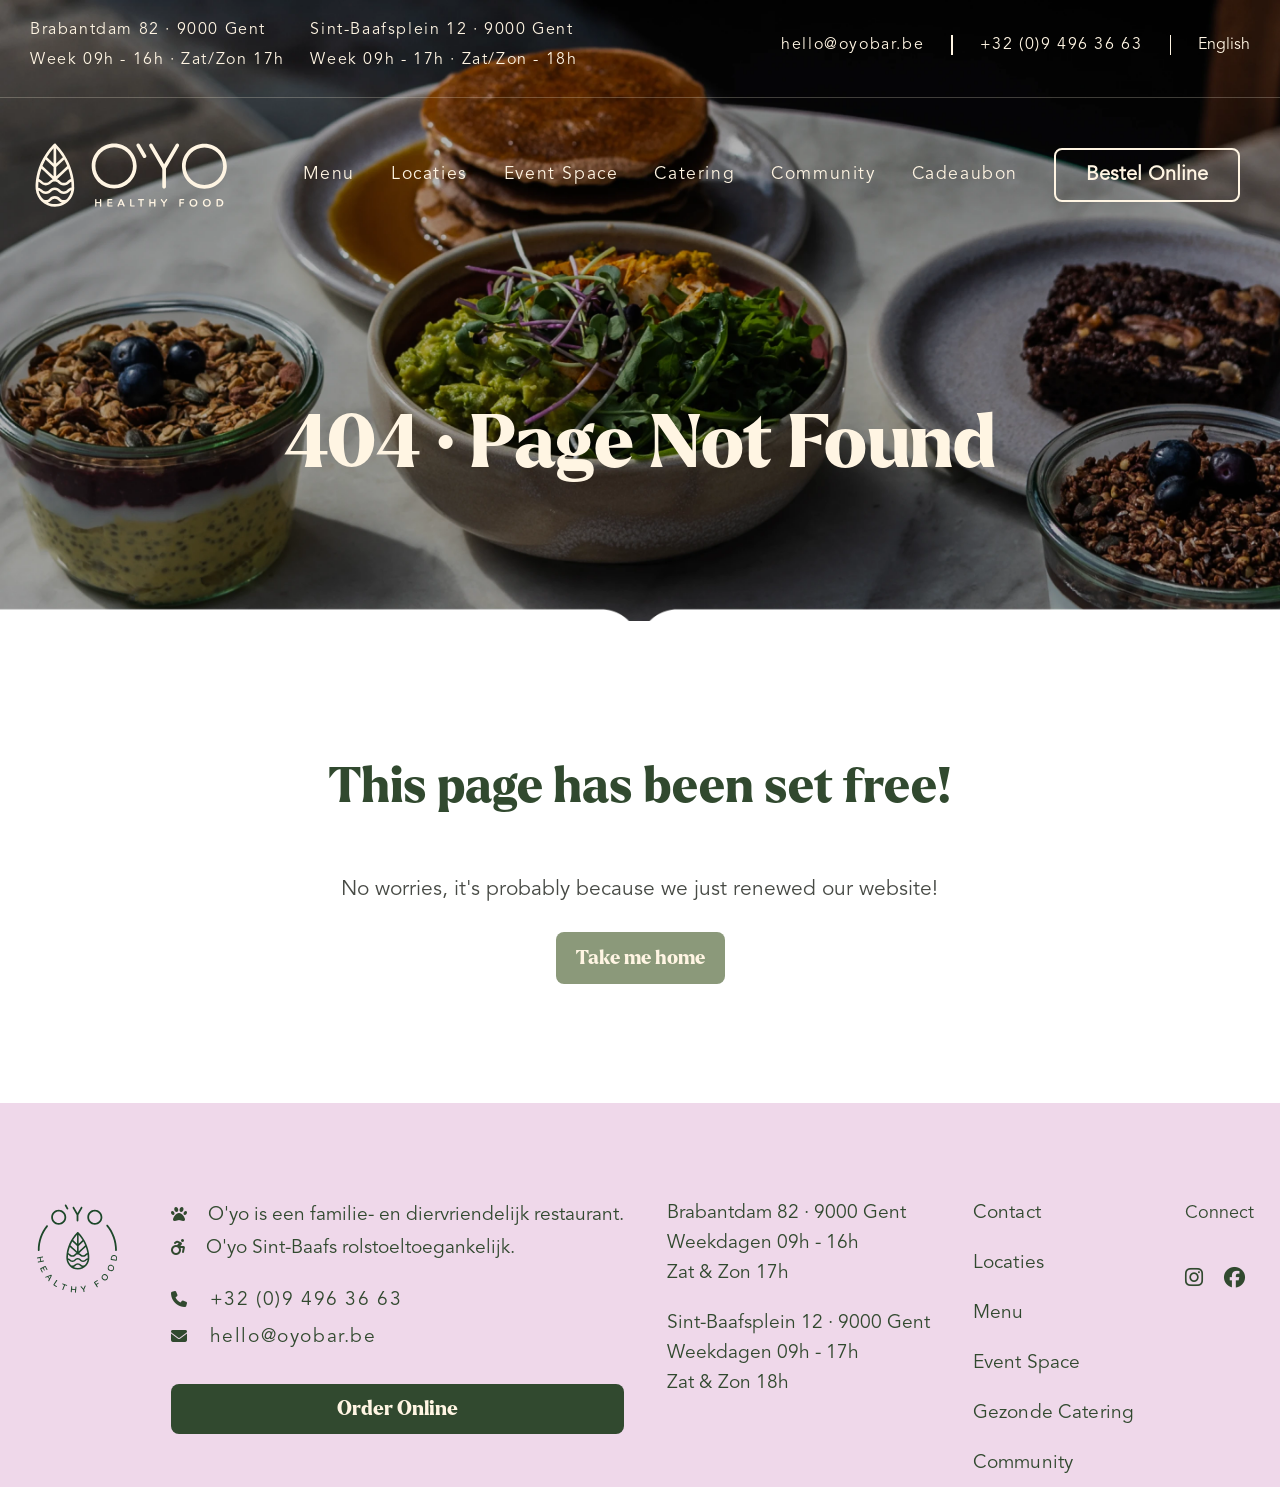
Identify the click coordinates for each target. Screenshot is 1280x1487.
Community (823, 174)
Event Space (561, 174)
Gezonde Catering (1053, 1413)
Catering (694, 174)
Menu (329, 174)
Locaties (429, 174)
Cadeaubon (965, 174)
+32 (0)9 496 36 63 (286, 1299)
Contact (1007, 1213)
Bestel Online (1147, 175)
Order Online (397, 1408)
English (1224, 45)
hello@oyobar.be (274, 1336)
